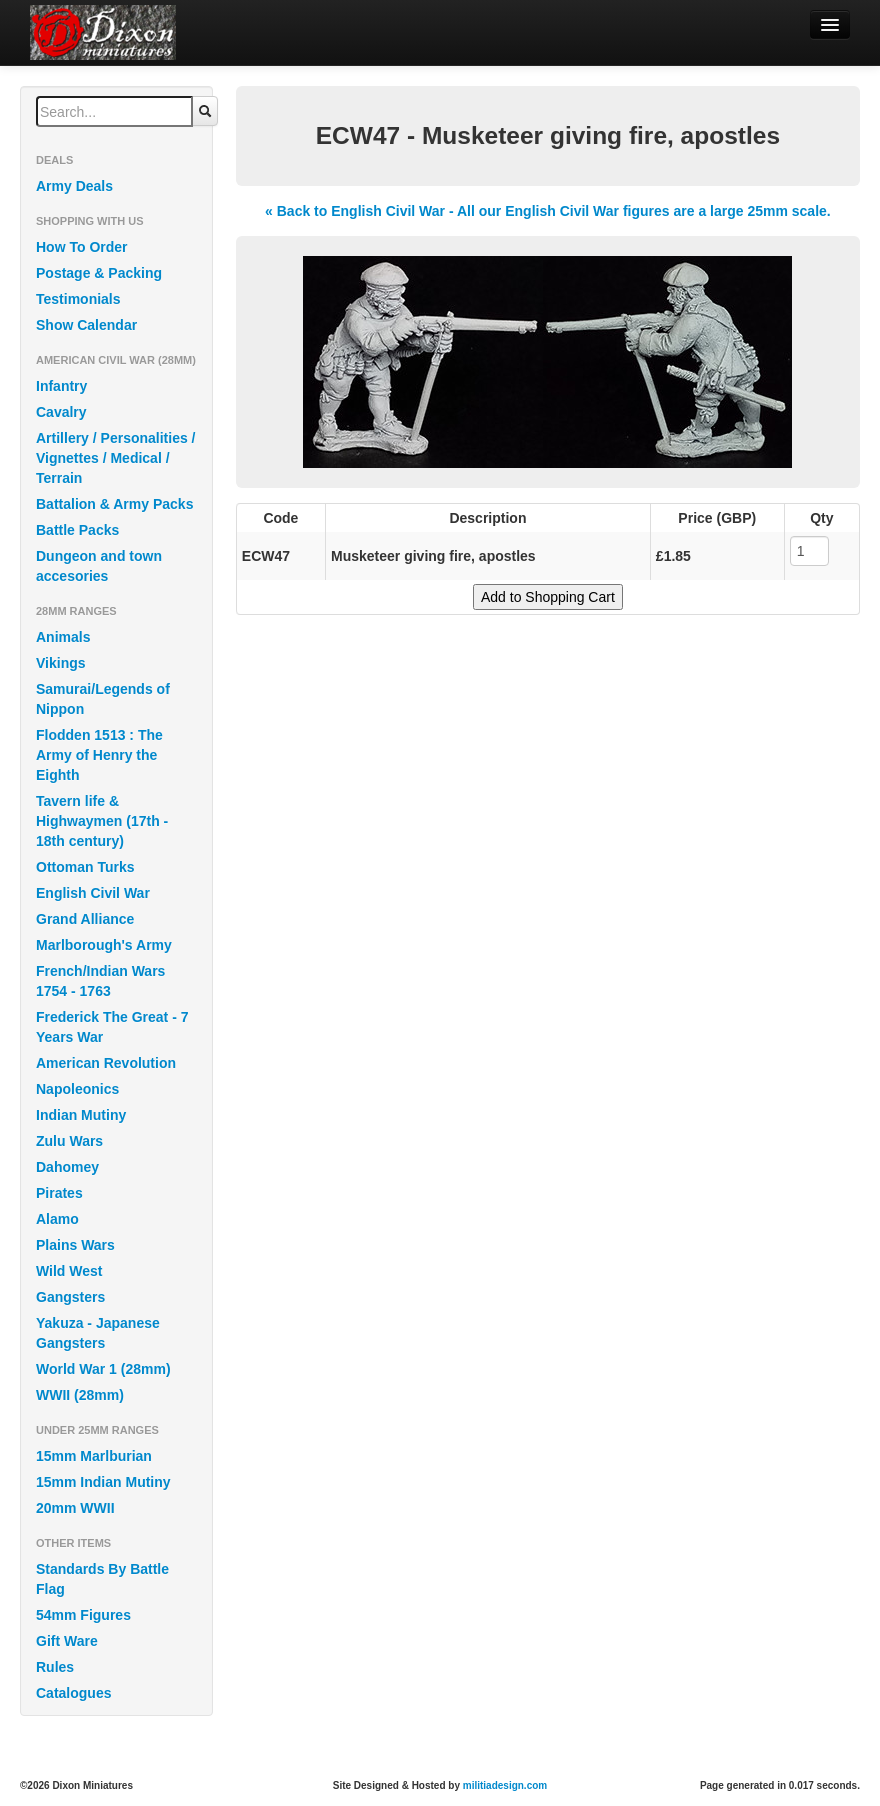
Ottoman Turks (85, 867)
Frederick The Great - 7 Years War (112, 1027)
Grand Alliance (85, 919)
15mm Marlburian (94, 1456)
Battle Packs (77, 530)
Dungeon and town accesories (99, 566)
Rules (55, 1667)
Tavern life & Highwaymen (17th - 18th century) (102, 821)
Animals (63, 637)
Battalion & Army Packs (114, 504)
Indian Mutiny (81, 1115)
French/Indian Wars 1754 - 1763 (100, 981)
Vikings (61, 663)
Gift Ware (67, 1641)
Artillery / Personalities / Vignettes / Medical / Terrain (116, 458)
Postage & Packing (99, 273)
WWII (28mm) (80, 1395)
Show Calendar (86, 325)
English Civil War (93, 893)
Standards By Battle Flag (102, 1579)
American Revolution (106, 1063)
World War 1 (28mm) (103, 1369)
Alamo (57, 1219)
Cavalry (61, 412)
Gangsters (70, 1297)
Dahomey (67, 1167)
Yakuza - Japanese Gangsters (98, 1333)
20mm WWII (75, 1508)
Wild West (69, 1271)
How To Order (82, 247)
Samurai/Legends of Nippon (103, 699)
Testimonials (78, 299)
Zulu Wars (69, 1141)
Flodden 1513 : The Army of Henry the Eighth (99, 755)
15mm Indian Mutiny (103, 1482)
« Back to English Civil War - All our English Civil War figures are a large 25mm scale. (548, 211)
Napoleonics (77, 1089)
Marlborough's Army (104, 945)
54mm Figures (83, 1615)
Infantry (61, 386)
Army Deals (74, 186)
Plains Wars (75, 1245)
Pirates (59, 1193)
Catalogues (73, 1693)
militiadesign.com (505, 1785)
